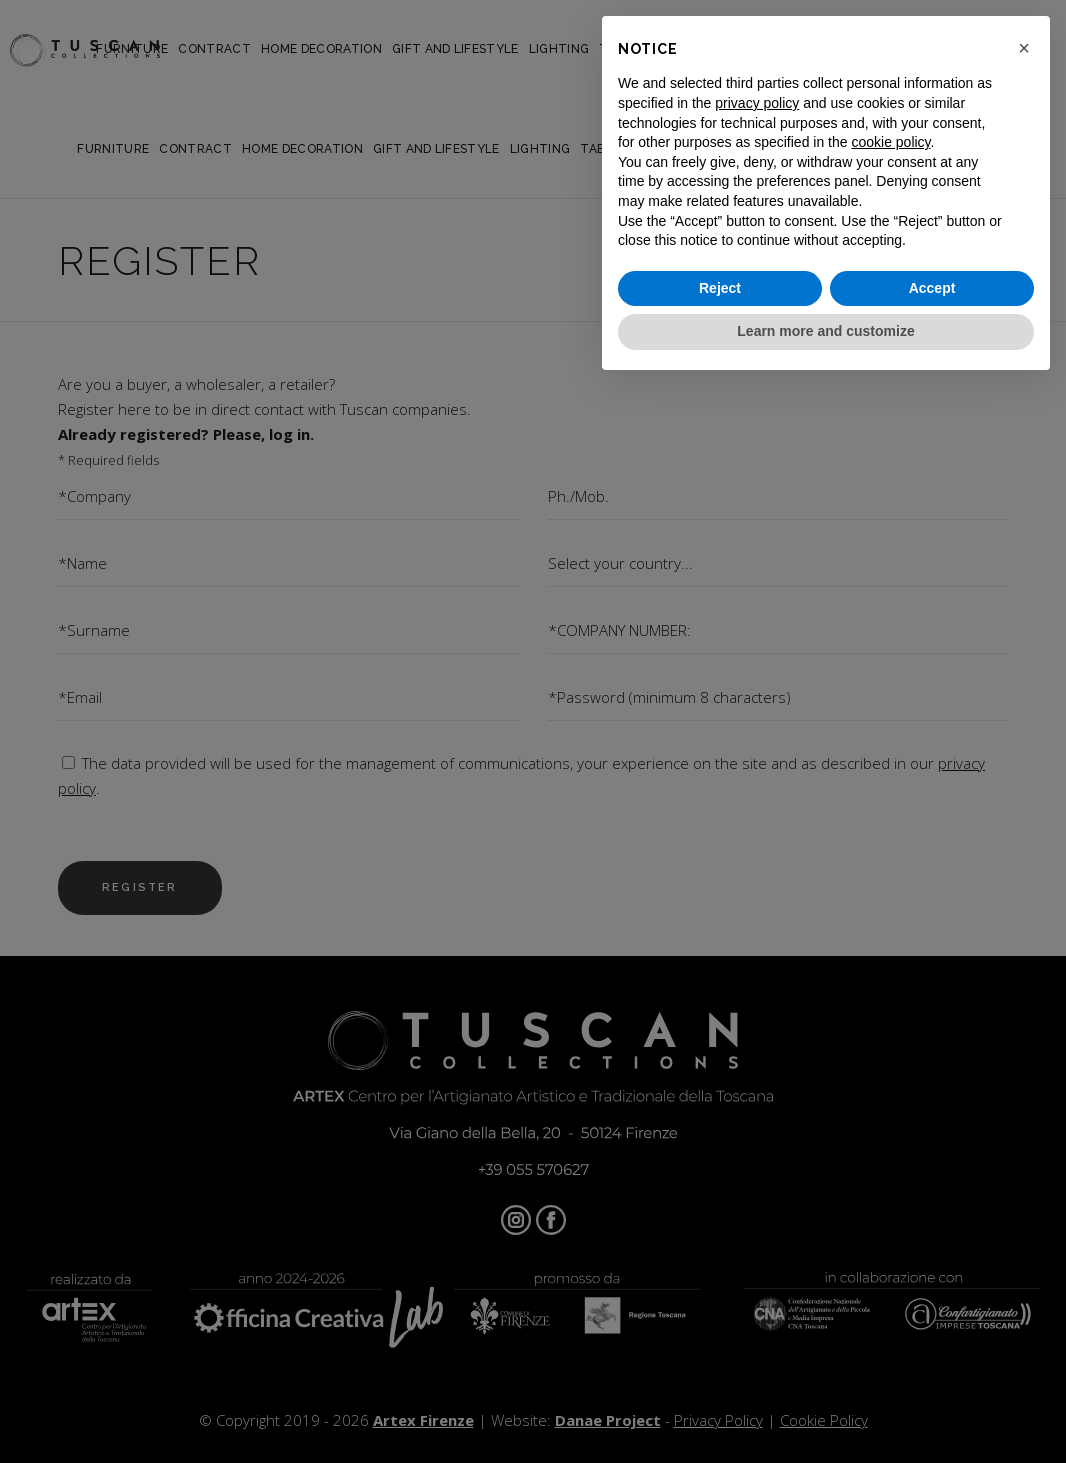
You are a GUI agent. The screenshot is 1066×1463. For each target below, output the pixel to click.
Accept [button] (932, 288)
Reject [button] (720, 288)
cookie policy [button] (890, 142)
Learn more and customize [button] (825, 331)
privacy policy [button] (757, 103)
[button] (1024, 48)
